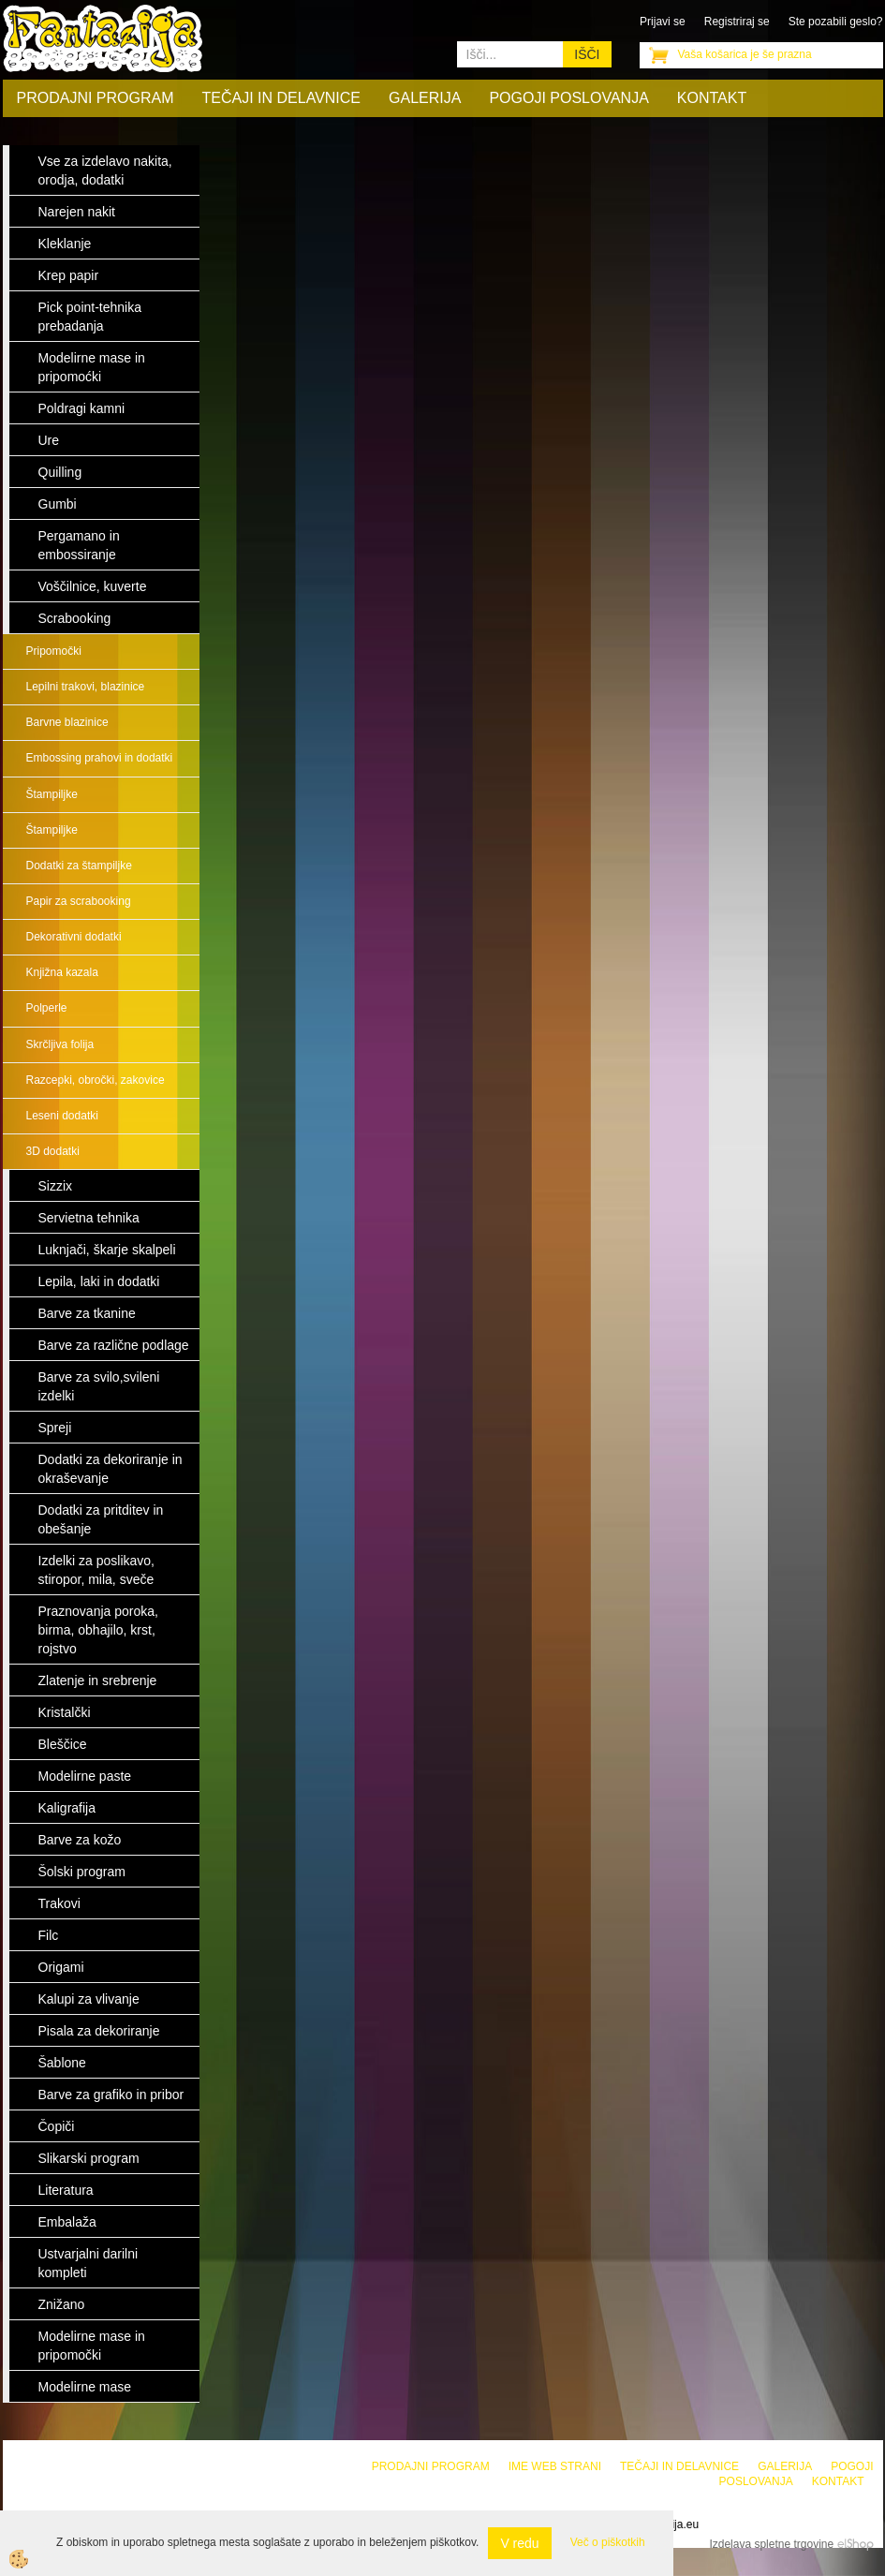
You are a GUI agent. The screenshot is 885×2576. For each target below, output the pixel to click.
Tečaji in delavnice (281, 98)
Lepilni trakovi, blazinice (85, 686)
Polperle (46, 1007)
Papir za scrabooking (78, 901)
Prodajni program (95, 98)
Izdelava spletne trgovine (771, 2544)
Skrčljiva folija (60, 1044)
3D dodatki (53, 1151)
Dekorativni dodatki (74, 936)
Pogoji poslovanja (568, 98)
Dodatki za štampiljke (79, 865)
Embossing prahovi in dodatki (99, 757)
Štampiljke (52, 794)
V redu (519, 2543)
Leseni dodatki (62, 1115)
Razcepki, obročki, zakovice (95, 1080)
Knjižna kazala (62, 972)
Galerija (425, 98)
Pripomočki (53, 651)
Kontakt (711, 98)
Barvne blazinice (67, 722)
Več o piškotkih (607, 2542)
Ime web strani (555, 2466)
